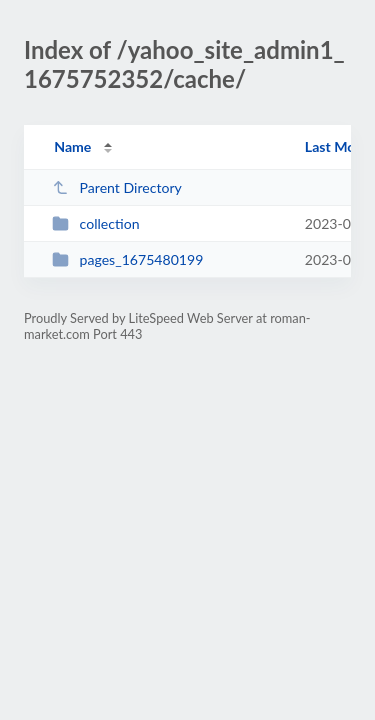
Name (72, 146)
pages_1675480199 (127, 259)
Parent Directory (117, 187)
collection (95, 223)
